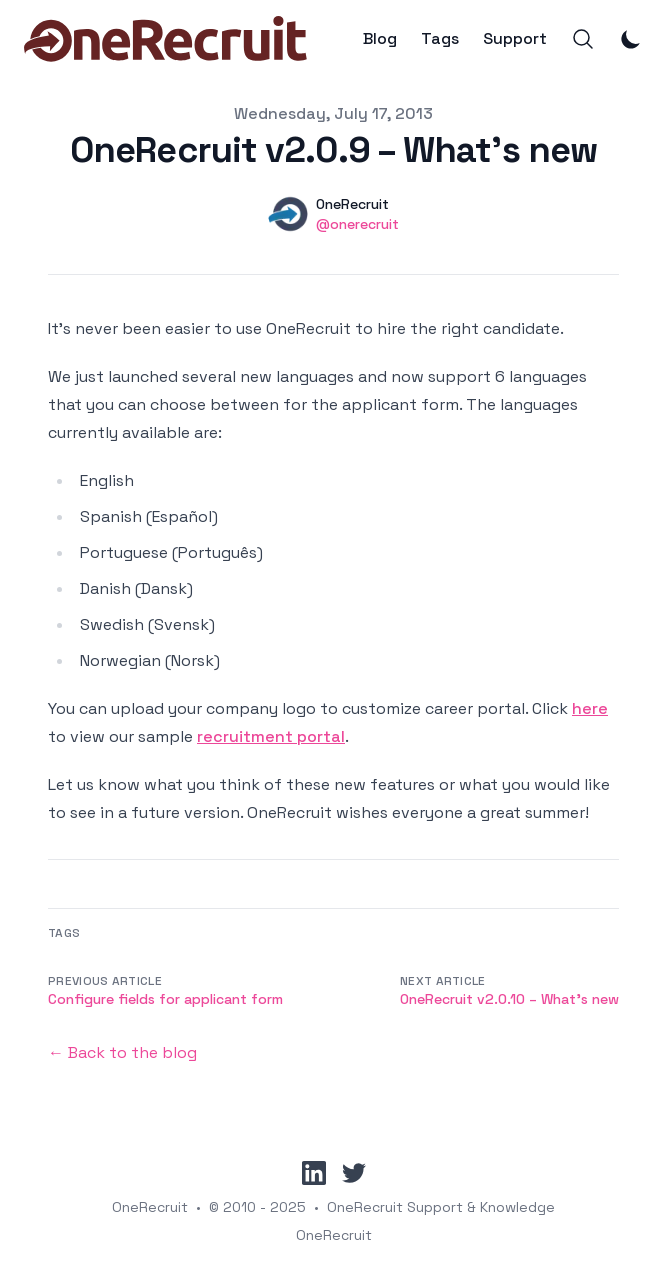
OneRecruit (150, 1207)
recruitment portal (271, 736)
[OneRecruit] (165, 39)
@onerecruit (357, 224)
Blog (380, 39)
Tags (440, 39)
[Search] (583, 39)
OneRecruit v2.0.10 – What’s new (509, 999)
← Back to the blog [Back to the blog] (122, 1052)
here (590, 708)
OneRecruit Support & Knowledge (441, 1207)
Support (515, 39)
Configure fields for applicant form (165, 999)
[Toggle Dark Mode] (631, 39)
